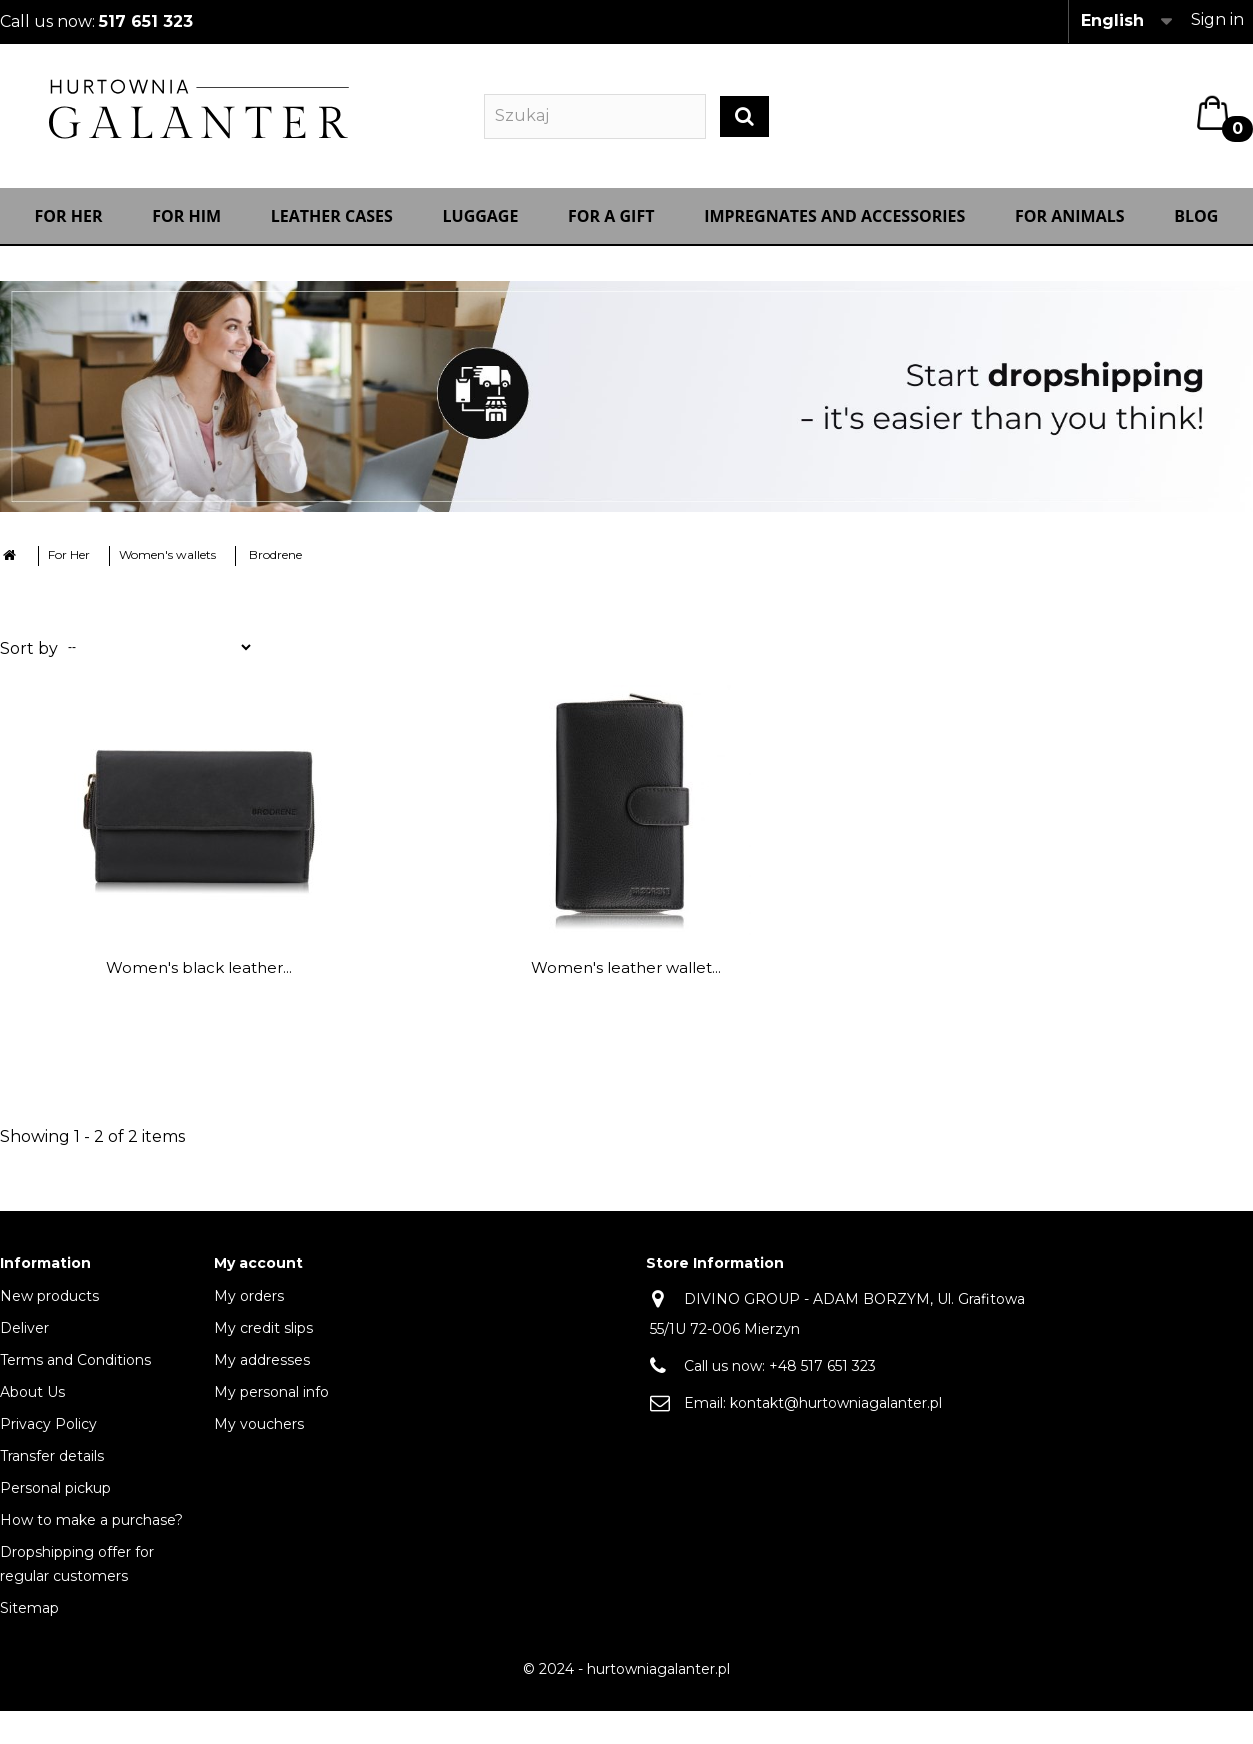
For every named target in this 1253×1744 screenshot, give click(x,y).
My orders (249, 1307)
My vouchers (259, 1435)
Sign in (1217, 19)
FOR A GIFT (611, 227)
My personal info (271, 1403)
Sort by (29, 659)
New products (49, 1307)
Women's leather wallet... (626, 978)
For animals (1070, 227)
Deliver (24, 1339)
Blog (1196, 227)
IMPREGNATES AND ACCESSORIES (834, 227)
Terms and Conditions (75, 1371)
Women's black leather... (199, 978)
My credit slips (263, 1339)
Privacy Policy (48, 1435)
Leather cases (332, 227)
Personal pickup (55, 1499)
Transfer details (52, 1467)
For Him (186, 227)
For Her (69, 227)
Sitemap (29, 1619)
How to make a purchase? (91, 1531)
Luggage (481, 227)
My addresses (262, 1371)
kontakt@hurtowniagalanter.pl (836, 1414)
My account (258, 1274)
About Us (32, 1403)
